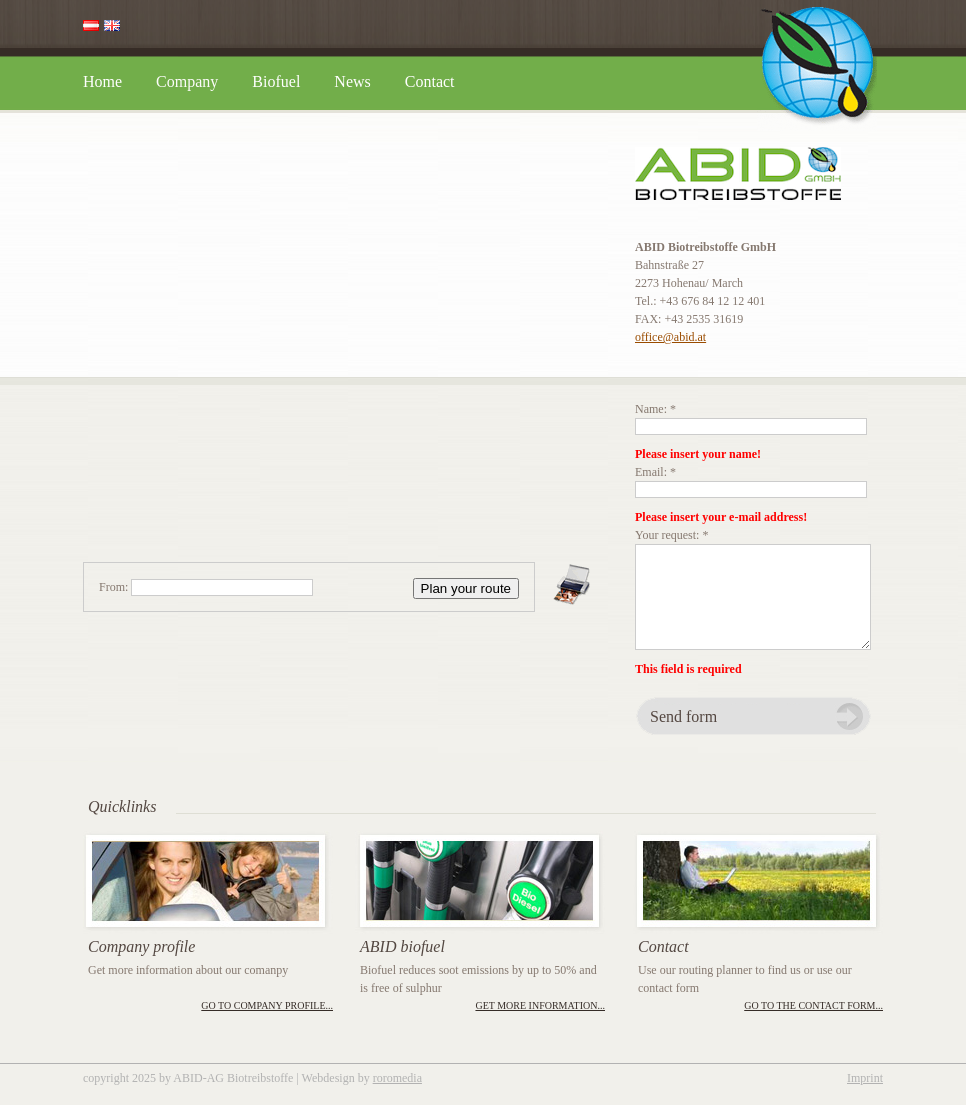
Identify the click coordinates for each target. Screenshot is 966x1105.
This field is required (688, 669)
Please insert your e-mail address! (721, 517)
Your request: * (671, 535)
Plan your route (466, 588)
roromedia (397, 1078)
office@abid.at (670, 337)
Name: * (655, 409)
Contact (430, 81)
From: (113, 587)
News (352, 81)
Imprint (865, 1078)
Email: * (655, 472)
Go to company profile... (267, 1005)
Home (102, 81)
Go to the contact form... (813, 1005)
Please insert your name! (698, 454)
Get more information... (540, 1005)
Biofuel (276, 81)
